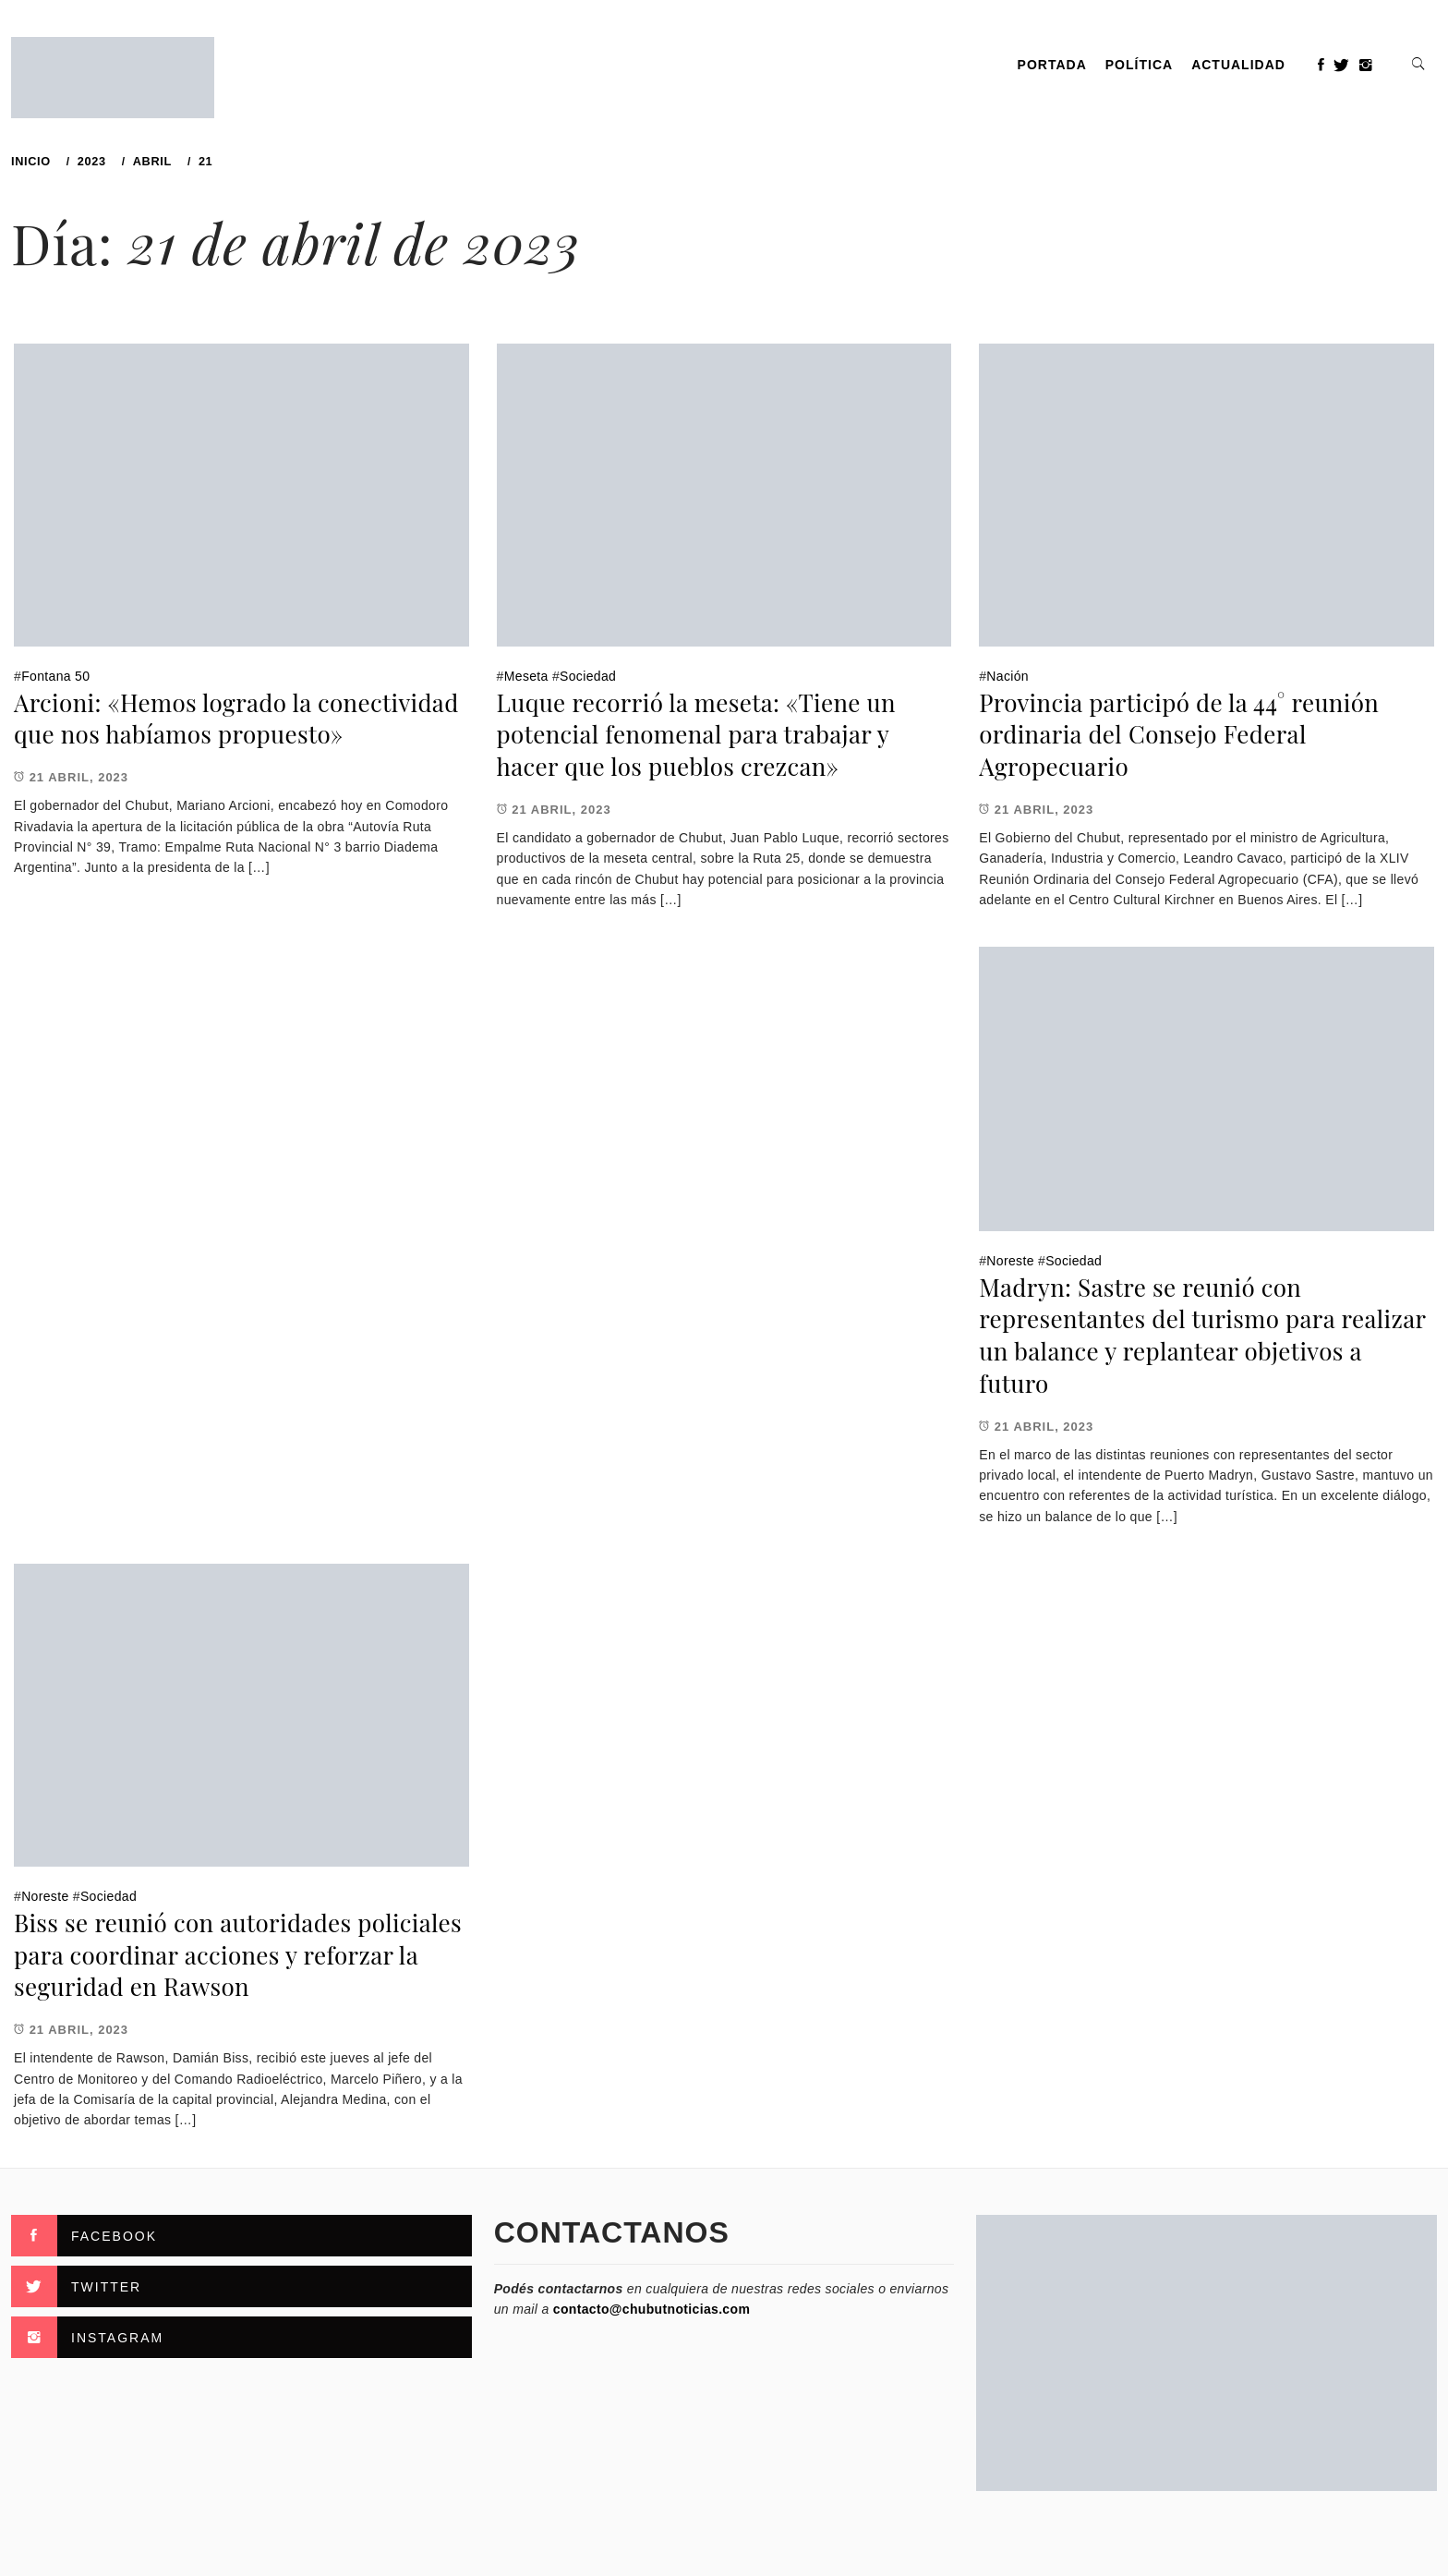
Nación (1007, 676)
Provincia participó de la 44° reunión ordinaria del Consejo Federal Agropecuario (1179, 734)
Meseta (526, 676)
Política (1139, 64)
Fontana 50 (55, 676)
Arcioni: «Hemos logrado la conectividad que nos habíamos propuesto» (236, 718)
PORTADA (1052, 64)
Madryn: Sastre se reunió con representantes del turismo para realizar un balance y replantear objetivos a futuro (1202, 1335)
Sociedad (588, 676)
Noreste (1009, 1260)
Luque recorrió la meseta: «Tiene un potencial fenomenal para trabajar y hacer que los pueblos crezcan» (696, 734)
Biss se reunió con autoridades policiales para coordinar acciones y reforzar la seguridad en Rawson (238, 1954)
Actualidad (1238, 64)
